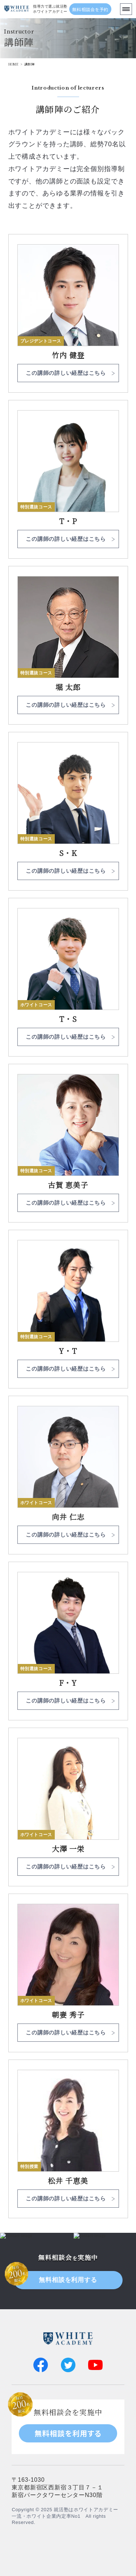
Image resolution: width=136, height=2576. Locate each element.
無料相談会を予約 (90, 9)
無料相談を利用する (68, 2279)
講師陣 (29, 64)
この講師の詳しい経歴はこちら (66, 373)
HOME (13, 64)
